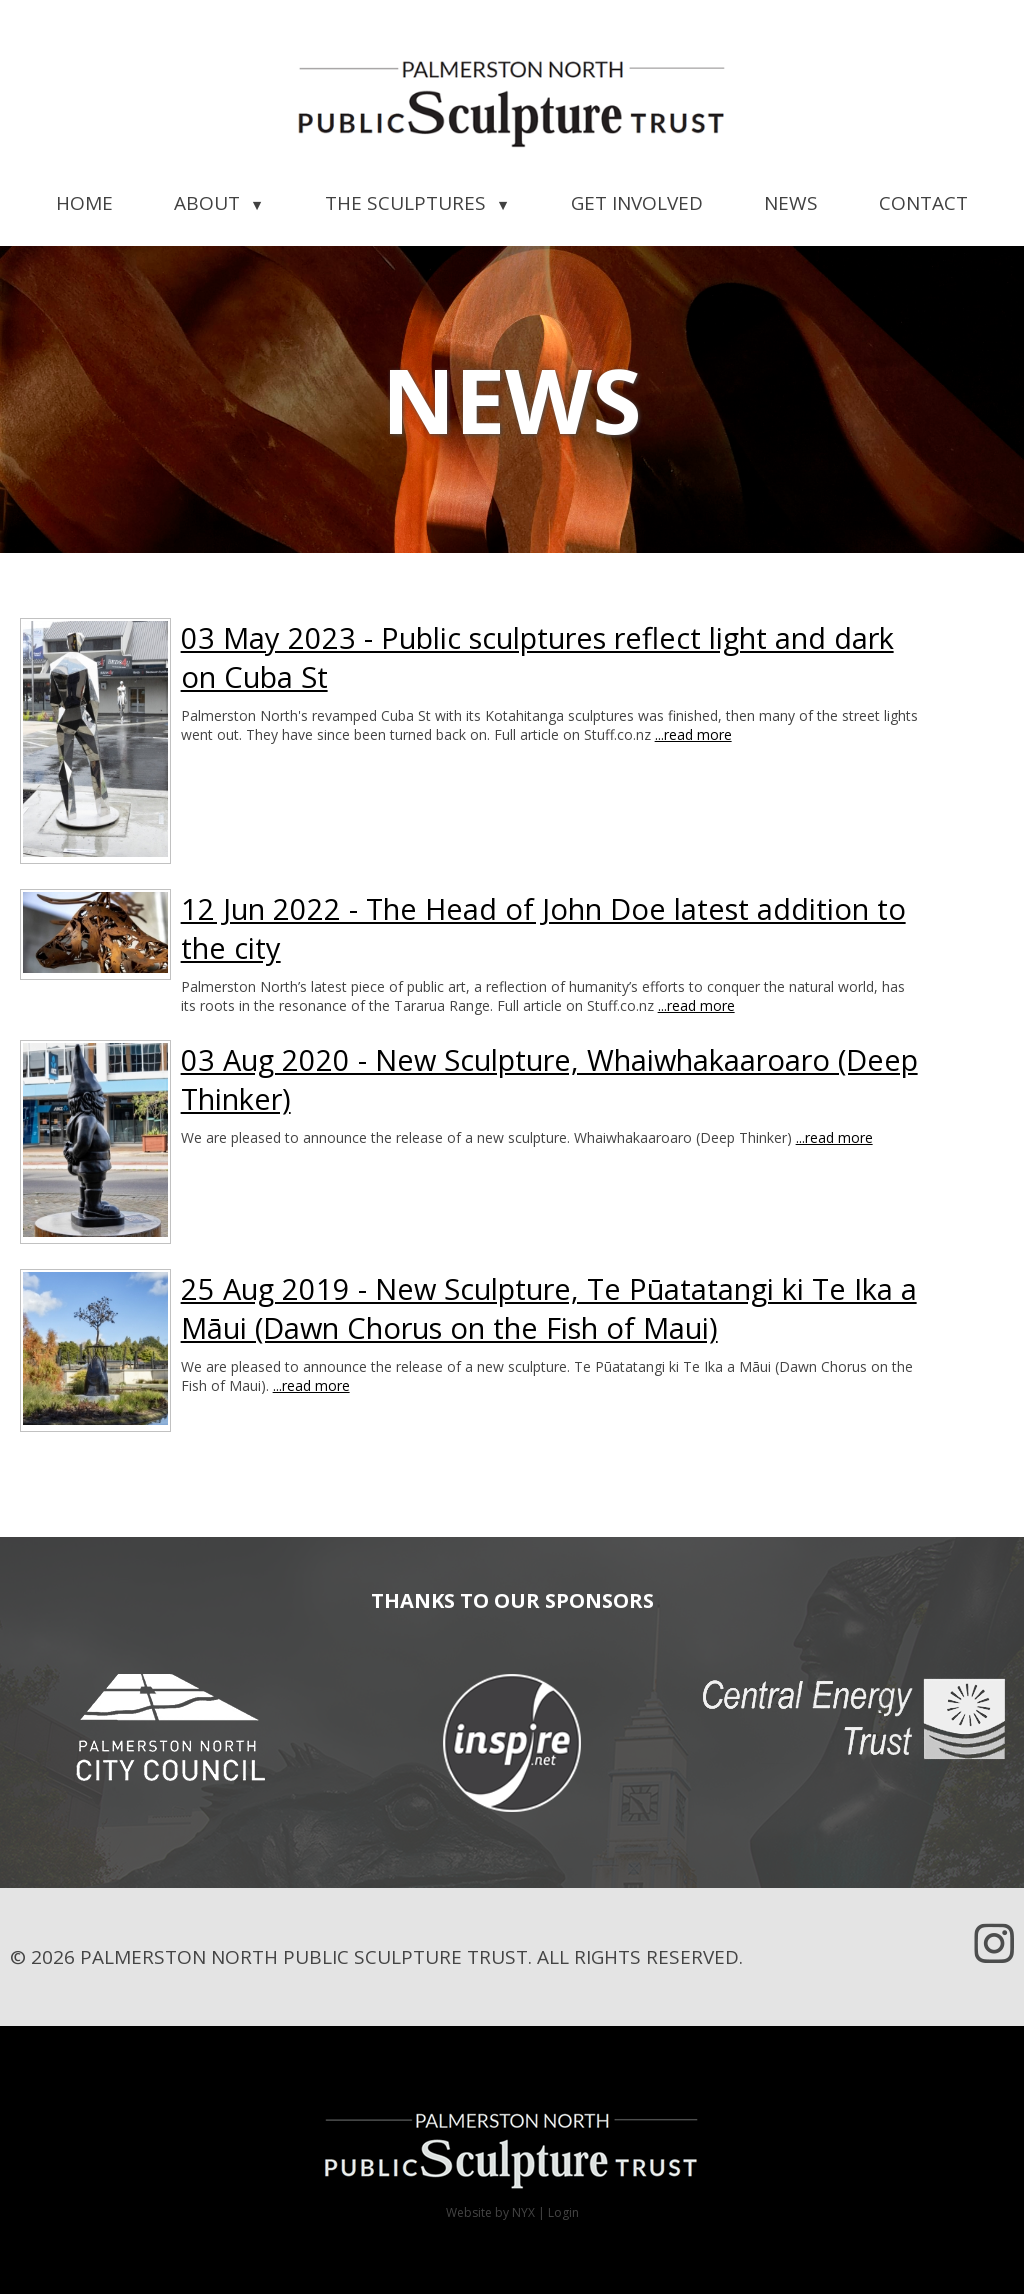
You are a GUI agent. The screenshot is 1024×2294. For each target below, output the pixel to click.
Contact (923, 203)
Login (563, 2212)
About (219, 203)
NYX (523, 2212)
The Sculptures (417, 203)
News (791, 203)
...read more (693, 734)
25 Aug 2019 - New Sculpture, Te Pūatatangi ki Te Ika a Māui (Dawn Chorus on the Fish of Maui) (549, 1308)
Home (84, 203)
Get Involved (637, 203)
